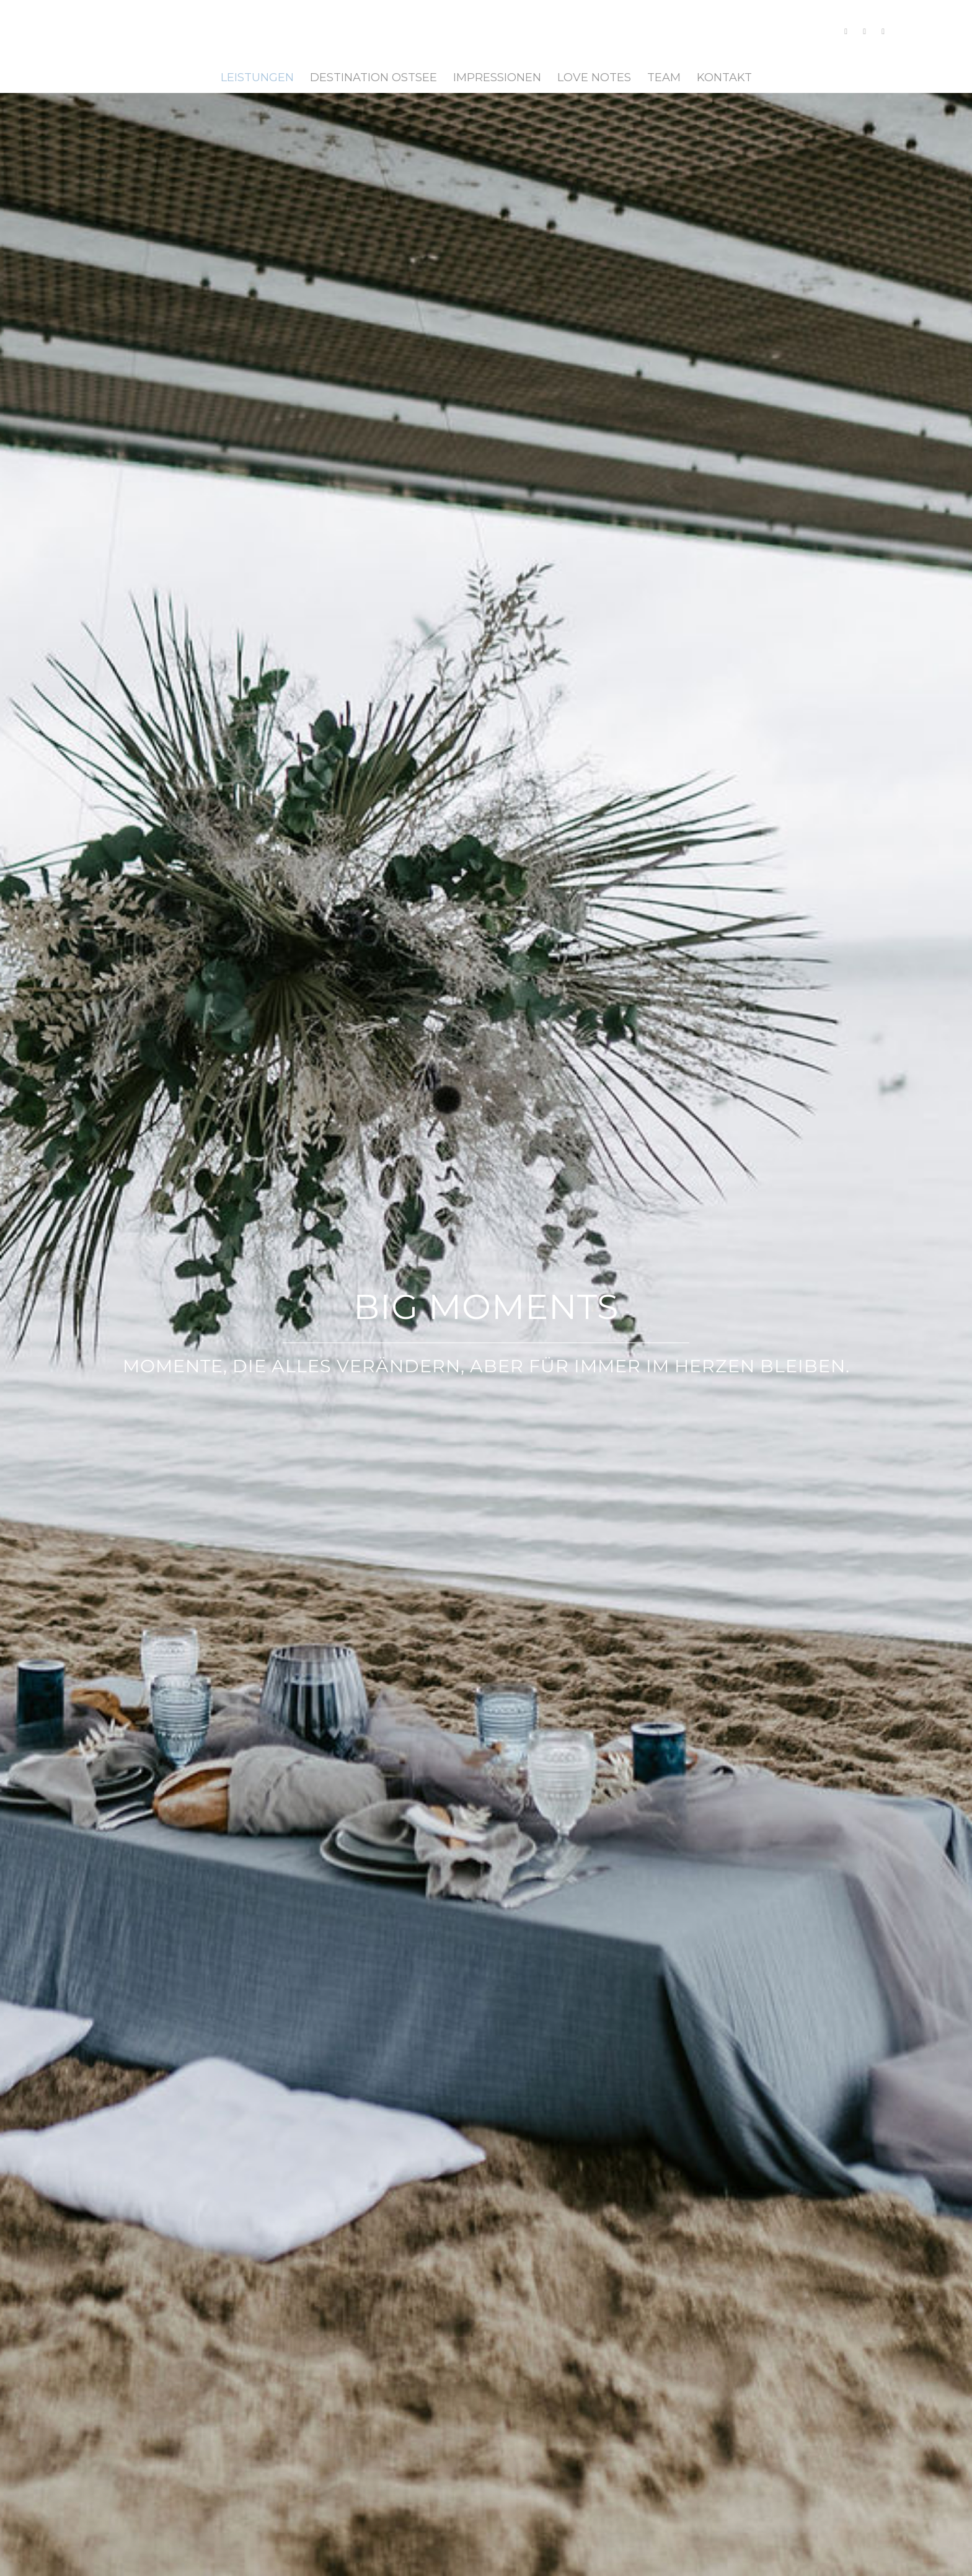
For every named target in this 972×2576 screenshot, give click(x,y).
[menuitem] (257, 77)
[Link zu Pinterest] (883, 31)
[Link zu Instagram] (846, 31)
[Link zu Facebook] (864, 31)
